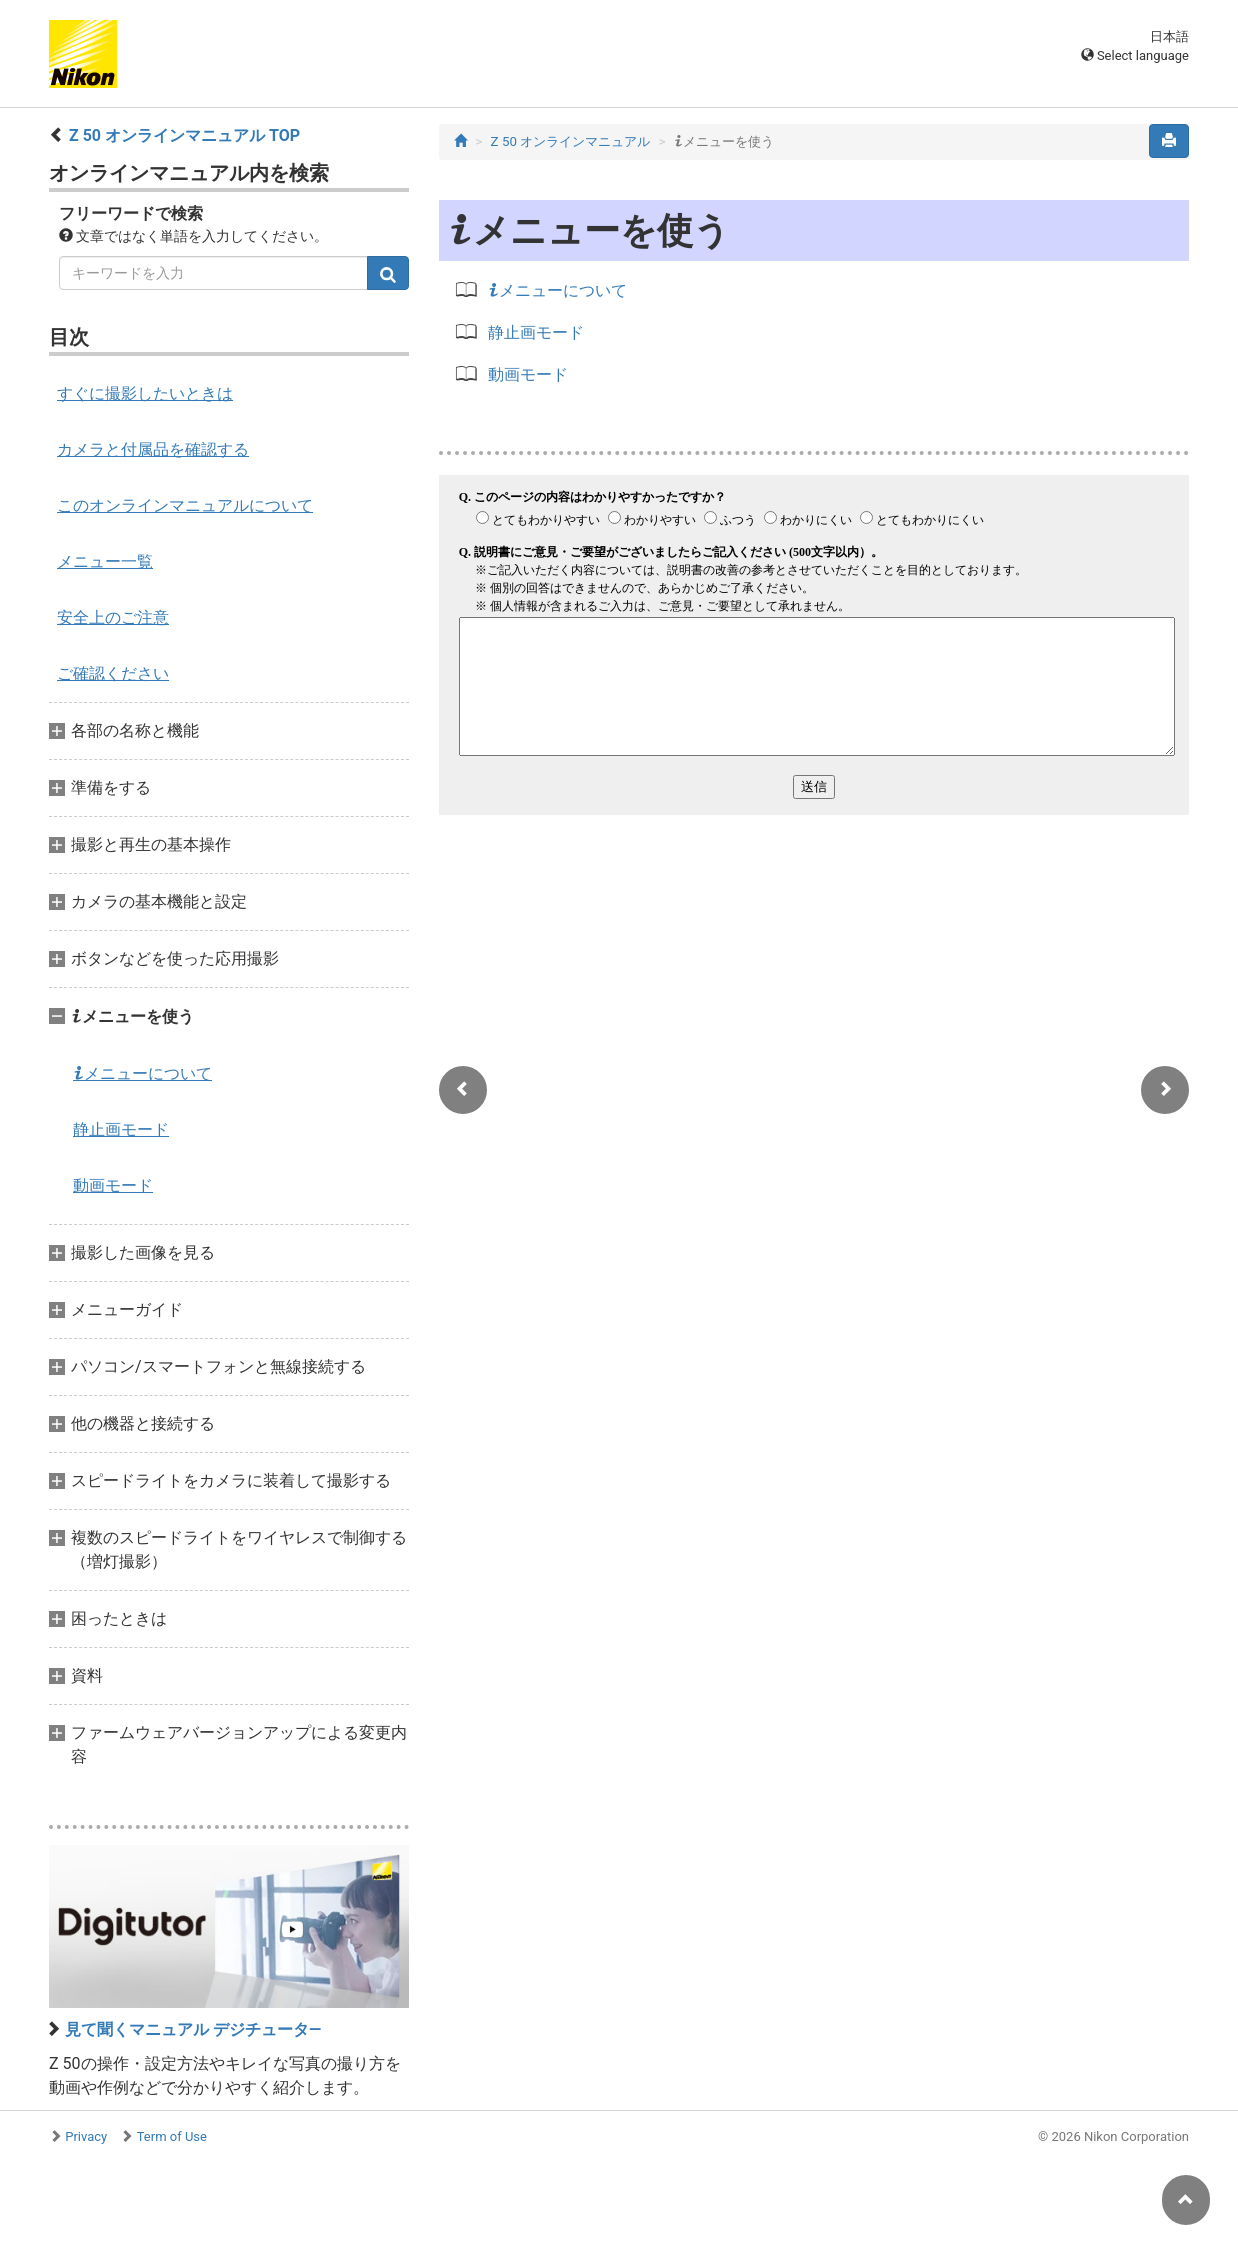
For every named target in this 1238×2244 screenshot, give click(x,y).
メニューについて (142, 1073)
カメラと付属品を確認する (153, 449)
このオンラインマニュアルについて (185, 505)
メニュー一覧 (105, 561)
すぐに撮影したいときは (145, 393)
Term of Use (172, 2136)
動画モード (113, 1185)
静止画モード (121, 1129)
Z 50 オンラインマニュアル (571, 141)
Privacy (86, 2136)
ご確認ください (113, 673)
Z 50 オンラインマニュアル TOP (184, 135)
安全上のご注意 (113, 617)
